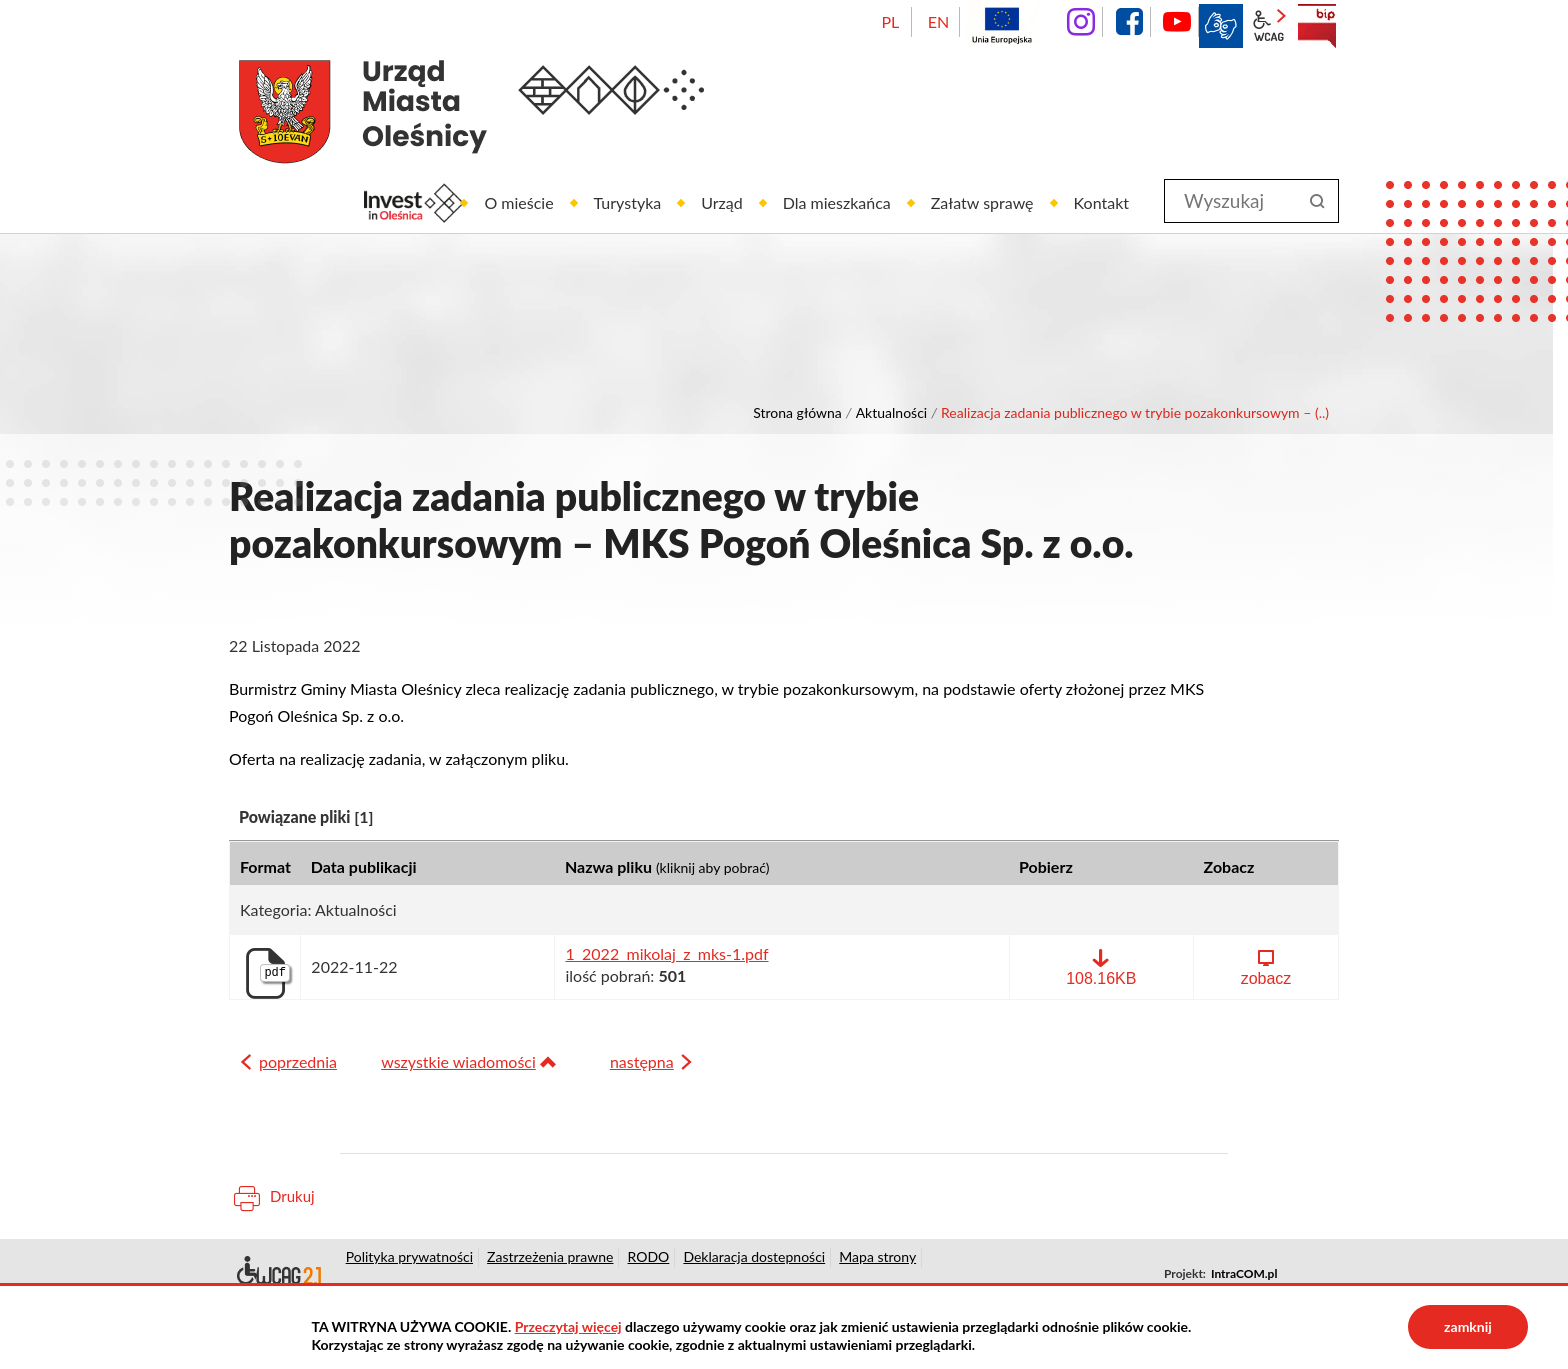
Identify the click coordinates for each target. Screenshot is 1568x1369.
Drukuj (292, 1196)
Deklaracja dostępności (277, 1274)
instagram (1081, 22)
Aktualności (892, 412)
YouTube (1177, 22)
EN (938, 21)
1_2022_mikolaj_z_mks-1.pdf (666, 954)
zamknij (1468, 1326)
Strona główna (797, 412)
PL (890, 21)
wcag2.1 (1269, 26)
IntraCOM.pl (1244, 1273)
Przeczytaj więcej (568, 1326)
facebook (1129, 22)
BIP (1317, 26)
